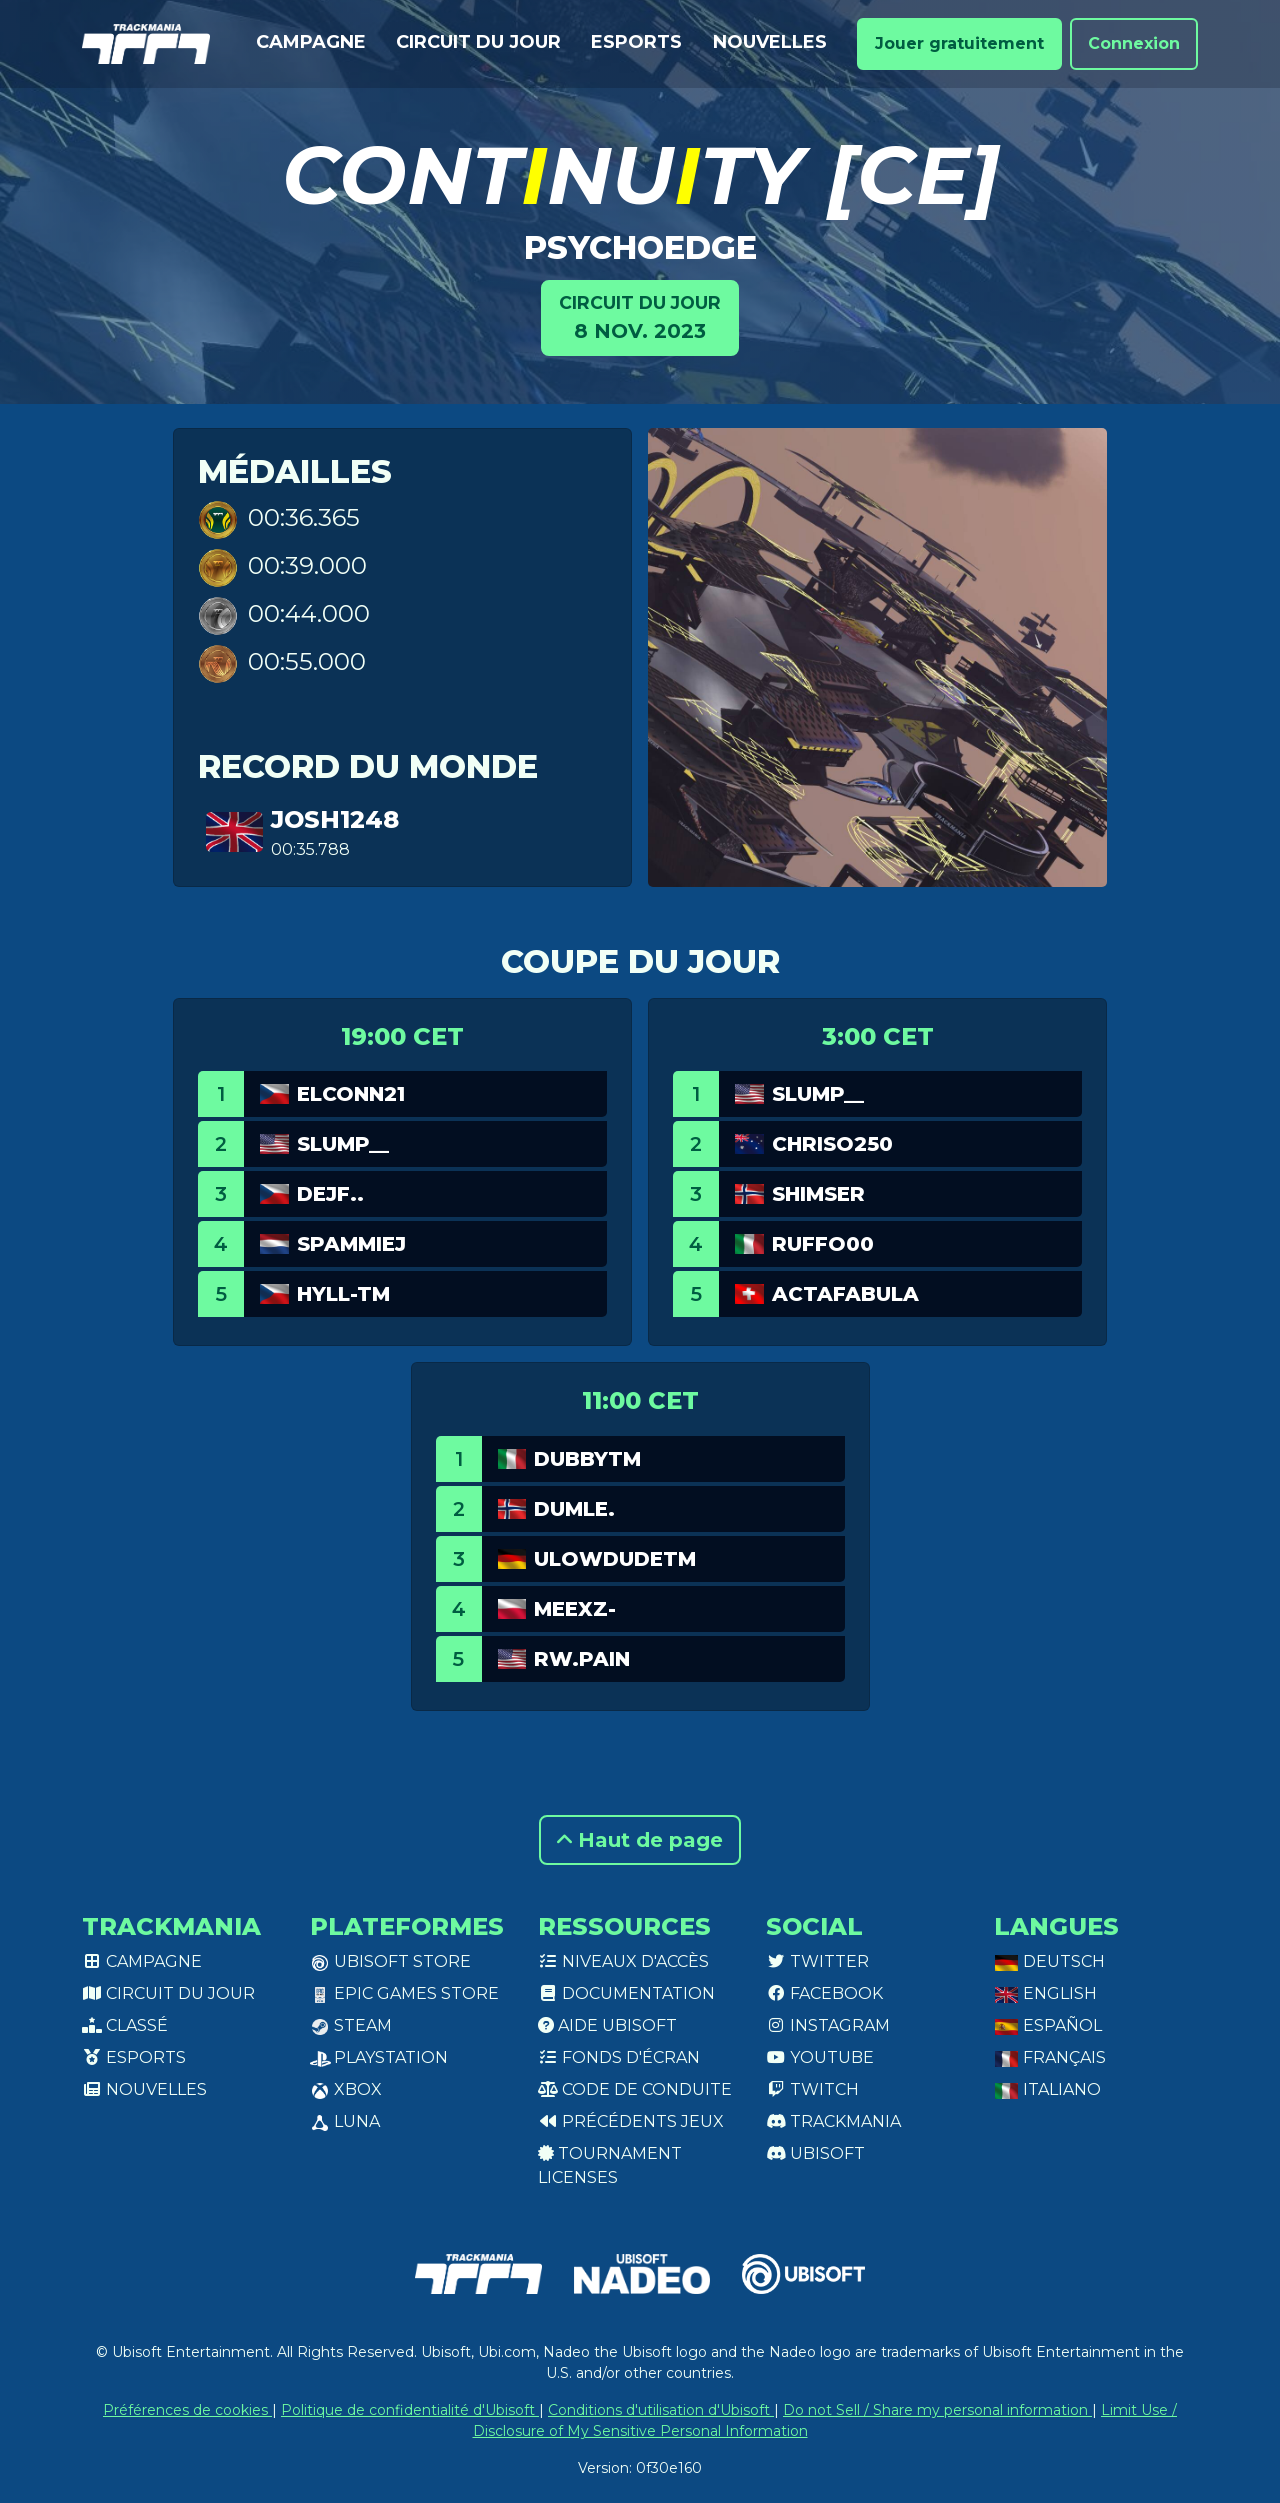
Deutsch (1049, 1961)
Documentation (626, 1993)
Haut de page (640, 1840)
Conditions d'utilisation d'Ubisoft (661, 2410)
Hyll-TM (343, 1294)
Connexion (1134, 43)
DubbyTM (587, 1459)
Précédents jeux (631, 2121)
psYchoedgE (640, 247)
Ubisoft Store (390, 1961)
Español (1048, 2025)
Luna (345, 2121)
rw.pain (582, 1659)
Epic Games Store (404, 1993)
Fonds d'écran (619, 2057)
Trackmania (833, 2121)
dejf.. (330, 1194)
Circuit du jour (478, 42)
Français (1050, 2057)
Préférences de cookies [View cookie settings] (187, 2410)
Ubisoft (815, 2153)
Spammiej (351, 1244)
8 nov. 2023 (640, 316)
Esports (636, 42)
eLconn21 (351, 1094)
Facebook (824, 1993)
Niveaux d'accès (623, 1961)
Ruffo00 (823, 1244)
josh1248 (335, 819)
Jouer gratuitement (959, 43)
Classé (125, 2025)
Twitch (812, 2089)
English (1045, 1993)
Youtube (820, 2057)
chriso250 (832, 1144)
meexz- (575, 1609)
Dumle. (574, 1509)
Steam (351, 2025)
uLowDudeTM (615, 1559)
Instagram (828, 2025)
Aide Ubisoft (607, 2025)
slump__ (343, 1144)
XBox (346, 2089)
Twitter (817, 1961)
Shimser (818, 1194)
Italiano (1047, 2089)
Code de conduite (635, 2089)
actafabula (845, 1294)
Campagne (311, 42)
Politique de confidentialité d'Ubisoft (410, 2410)
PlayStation (379, 2057)
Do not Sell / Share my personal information (937, 2410)
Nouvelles (770, 42)
